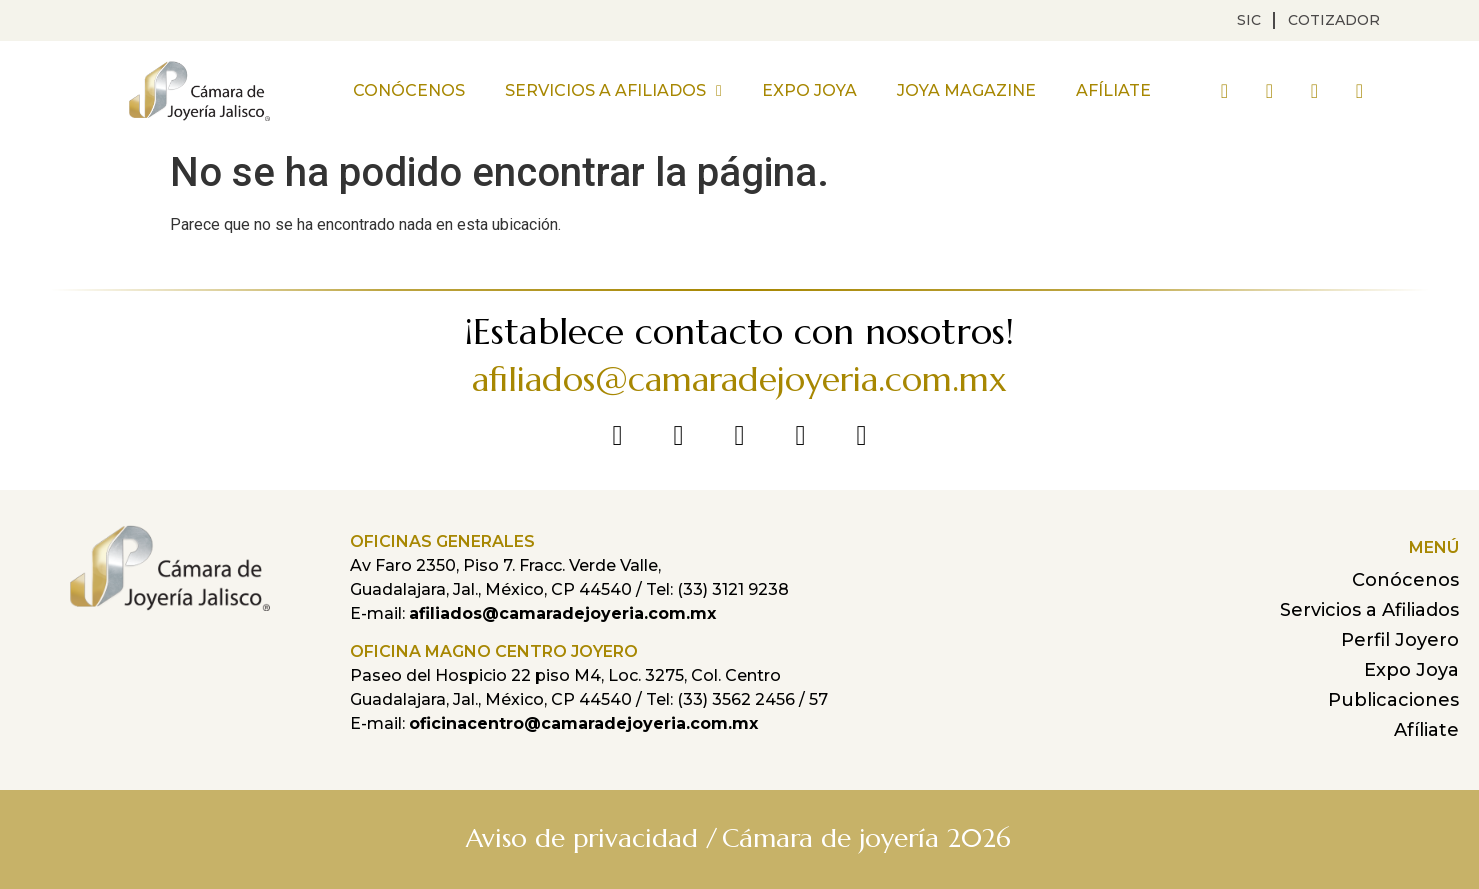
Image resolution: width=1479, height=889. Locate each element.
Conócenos (409, 90)
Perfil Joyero (1400, 640)
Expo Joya (809, 90)
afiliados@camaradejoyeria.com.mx (739, 379)
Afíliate (1113, 90)
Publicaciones (1393, 700)
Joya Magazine (966, 90)
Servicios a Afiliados (613, 91)
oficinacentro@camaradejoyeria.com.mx (583, 723)
